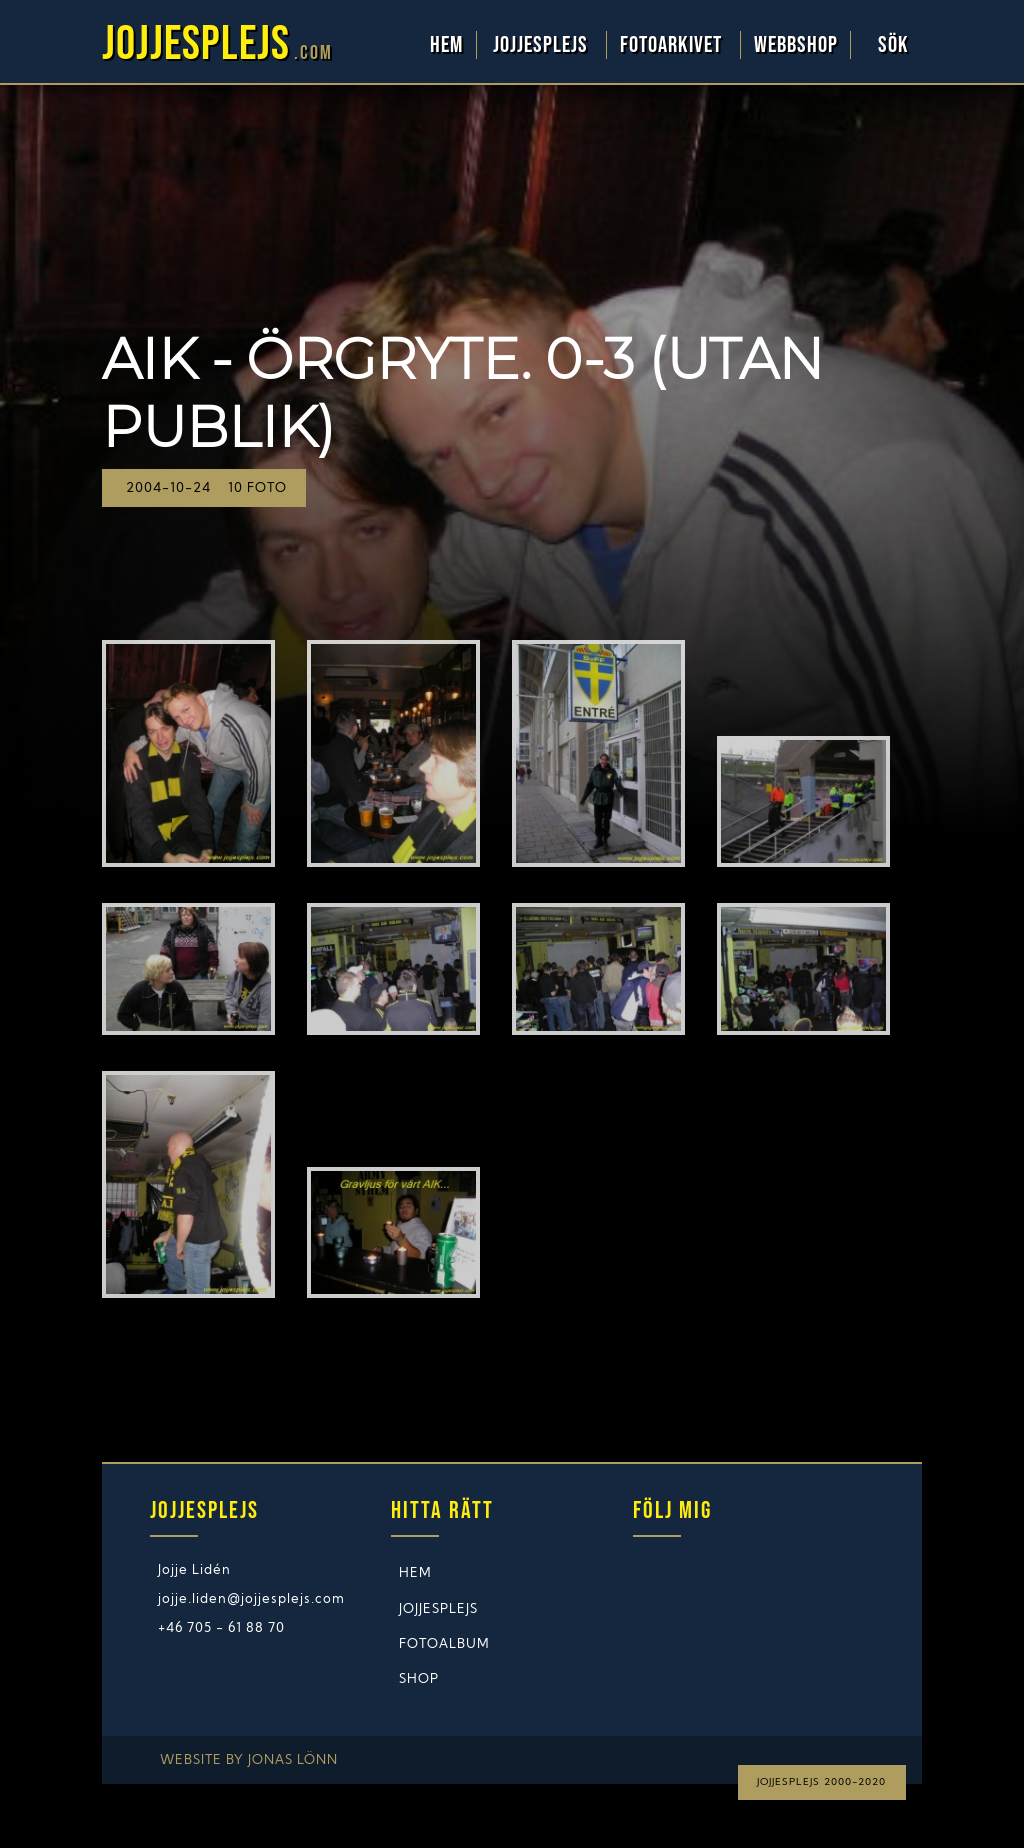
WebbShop (796, 45)
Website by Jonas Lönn (249, 1760)
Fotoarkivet (673, 45)
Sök (893, 45)
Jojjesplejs (543, 45)
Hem (446, 45)
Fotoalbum (444, 1644)
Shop (419, 1679)
